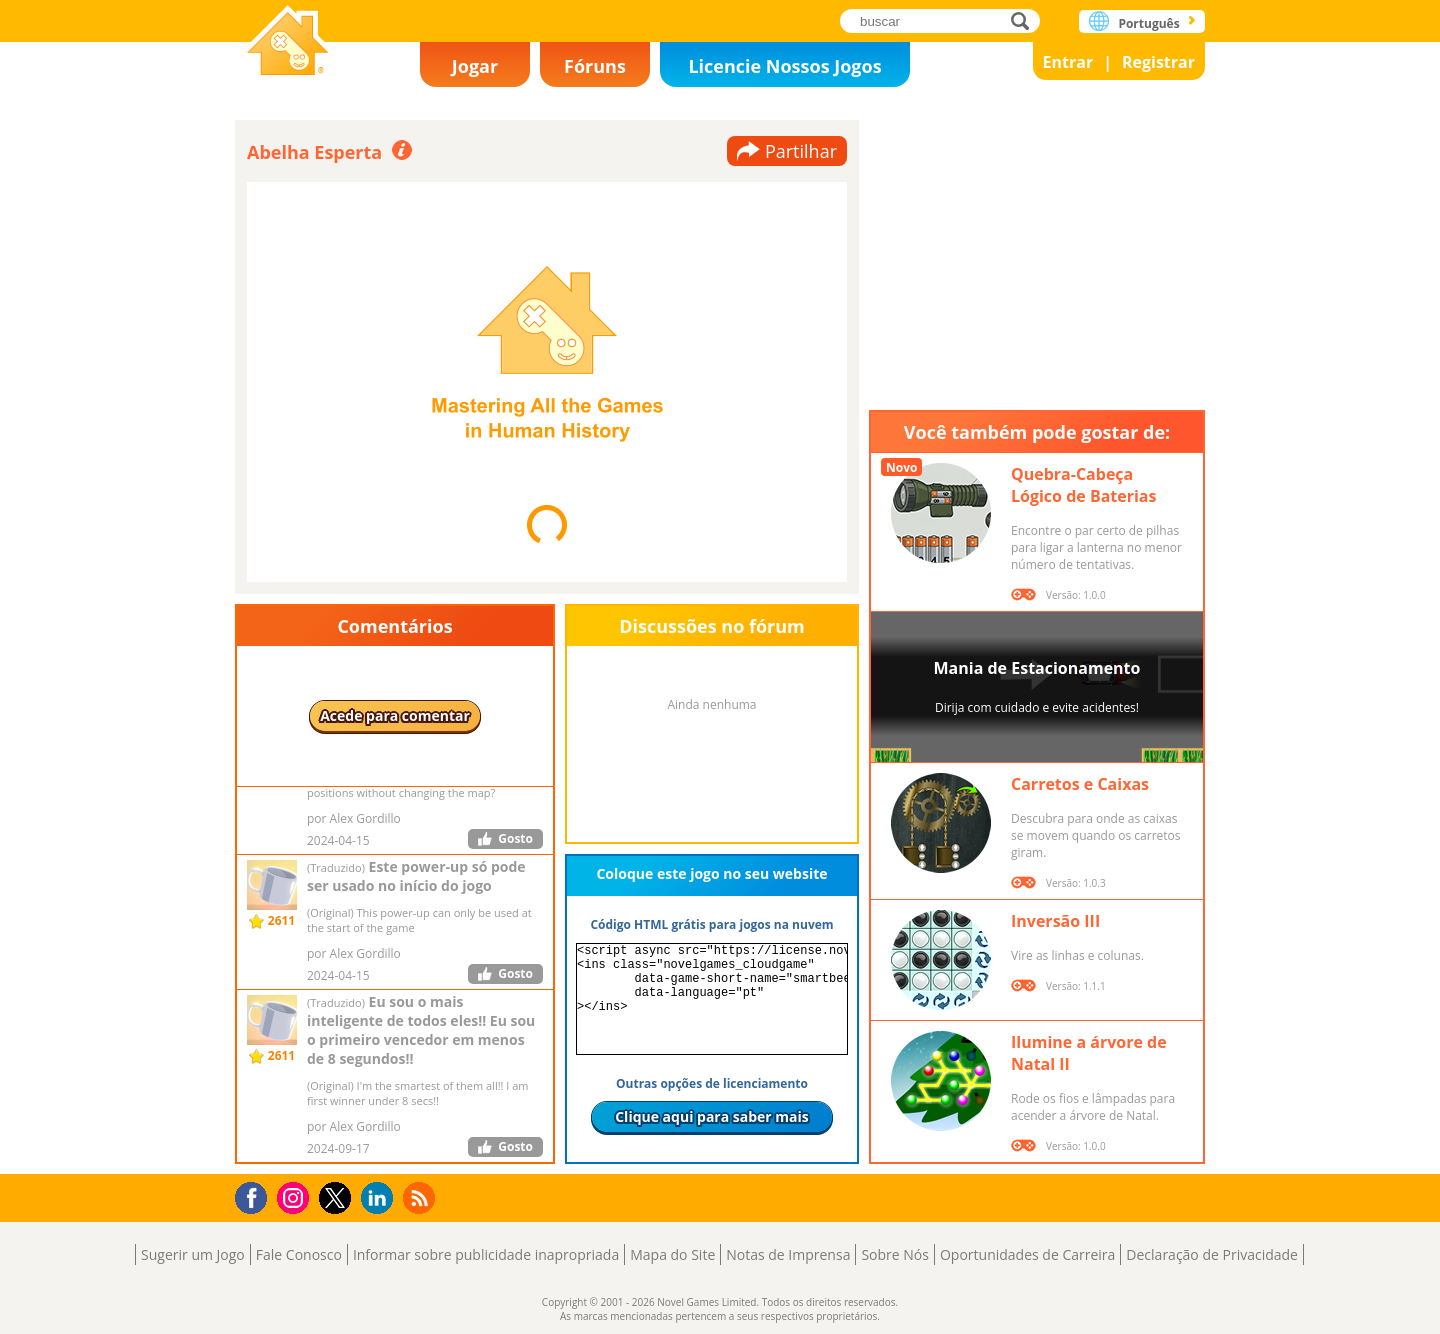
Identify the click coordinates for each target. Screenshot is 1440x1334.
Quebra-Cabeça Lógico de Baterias (1083, 485)
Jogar (475, 66)
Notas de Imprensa (788, 1254)
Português (1148, 23)
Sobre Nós (895, 1254)
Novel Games (288, 42)
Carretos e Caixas (1080, 784)
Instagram (296, 1196)
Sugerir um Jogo (193, 1254)
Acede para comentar (395, 715)
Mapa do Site (672, 1254)
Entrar (1068, 62)
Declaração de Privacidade (1212, 1254)
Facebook (256, 1195)
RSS (421, 1197)
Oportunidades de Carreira (1027, 1254)
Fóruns (595, 66)
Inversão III (1055, 921)
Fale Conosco (299, 1254)
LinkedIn (380, 1198)
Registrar (1158, 62)
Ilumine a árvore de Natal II (1089, 1053)
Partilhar (801, 151)
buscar (1025, 20)
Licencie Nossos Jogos (784, 66)
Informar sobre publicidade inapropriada (486, 1254)
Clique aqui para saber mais (712, 1116)
